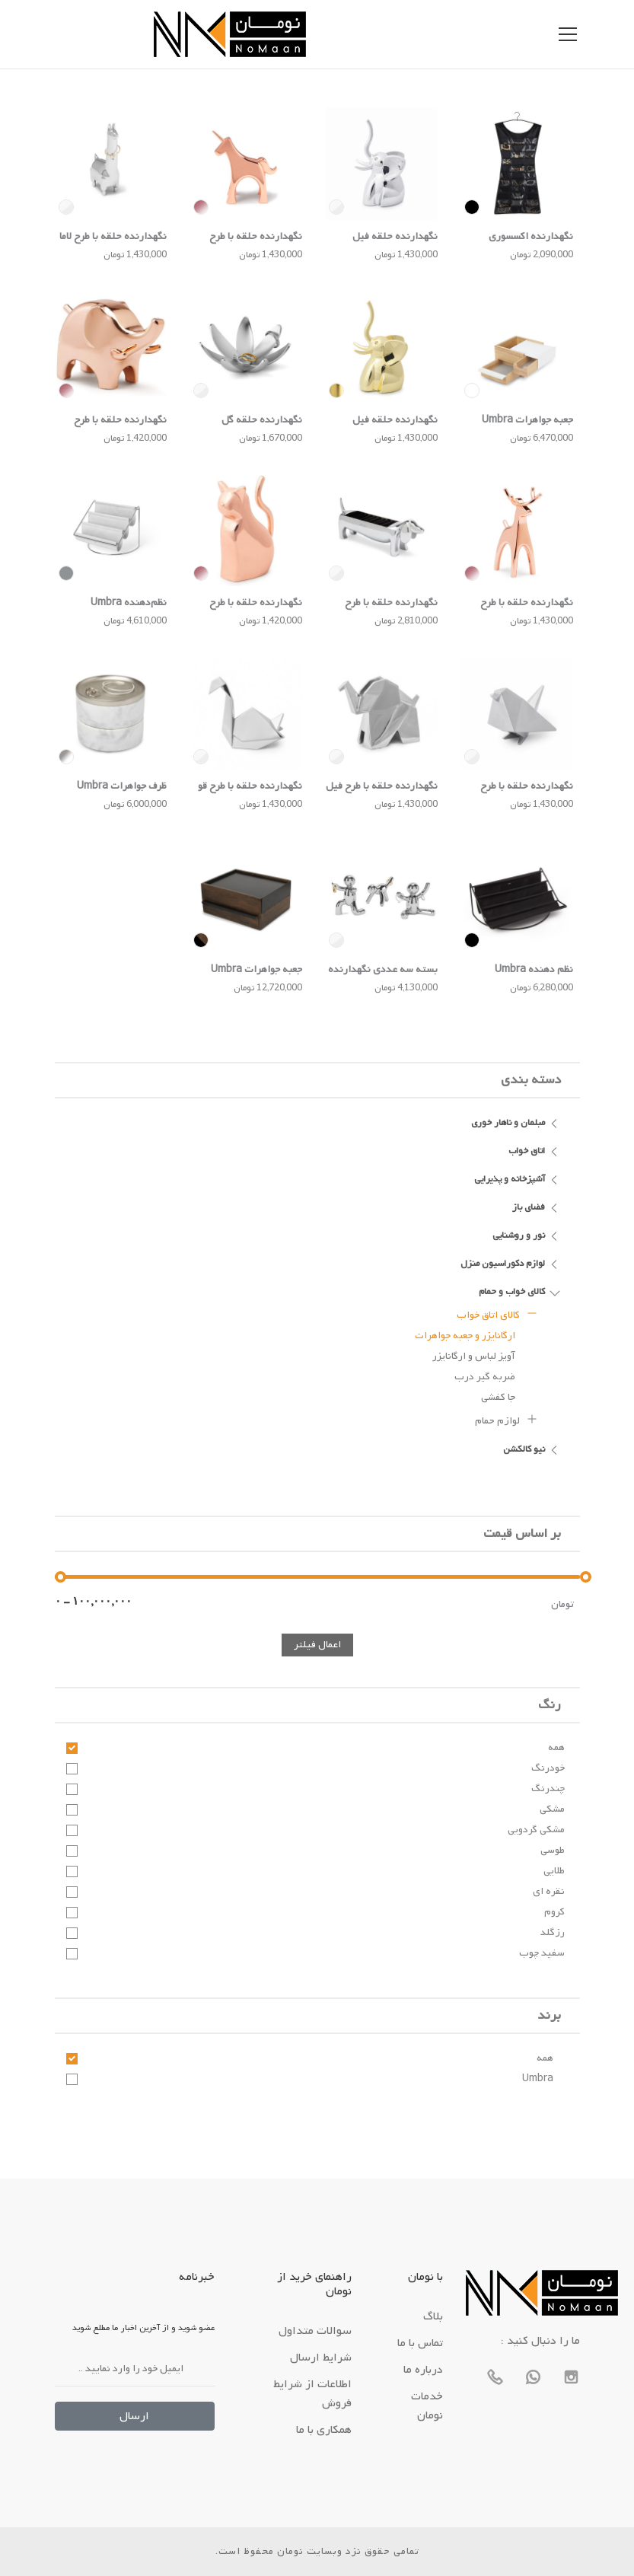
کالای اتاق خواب (497, 1313)
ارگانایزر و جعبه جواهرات (465, 1336)
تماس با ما (420, 2343)
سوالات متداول (315, 2331)
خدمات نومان (427, 2406)
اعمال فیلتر (317, 1645)
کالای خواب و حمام (520, 1291)
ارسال (134, 2416)
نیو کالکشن (532, 1448)
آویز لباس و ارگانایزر (473, 1356)
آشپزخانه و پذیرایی (517, 1178)
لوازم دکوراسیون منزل (510, 1263)
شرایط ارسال (321, 2357)
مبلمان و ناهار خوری (516, 1122)
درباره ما (423, 2370)
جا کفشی (498, 1397)
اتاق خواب (534, 1150)
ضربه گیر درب (484, 1377)
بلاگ (433, 2316)
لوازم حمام (506, 1419)
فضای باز (536, 1206)
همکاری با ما (324, 2430)
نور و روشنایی (526, 1234)
